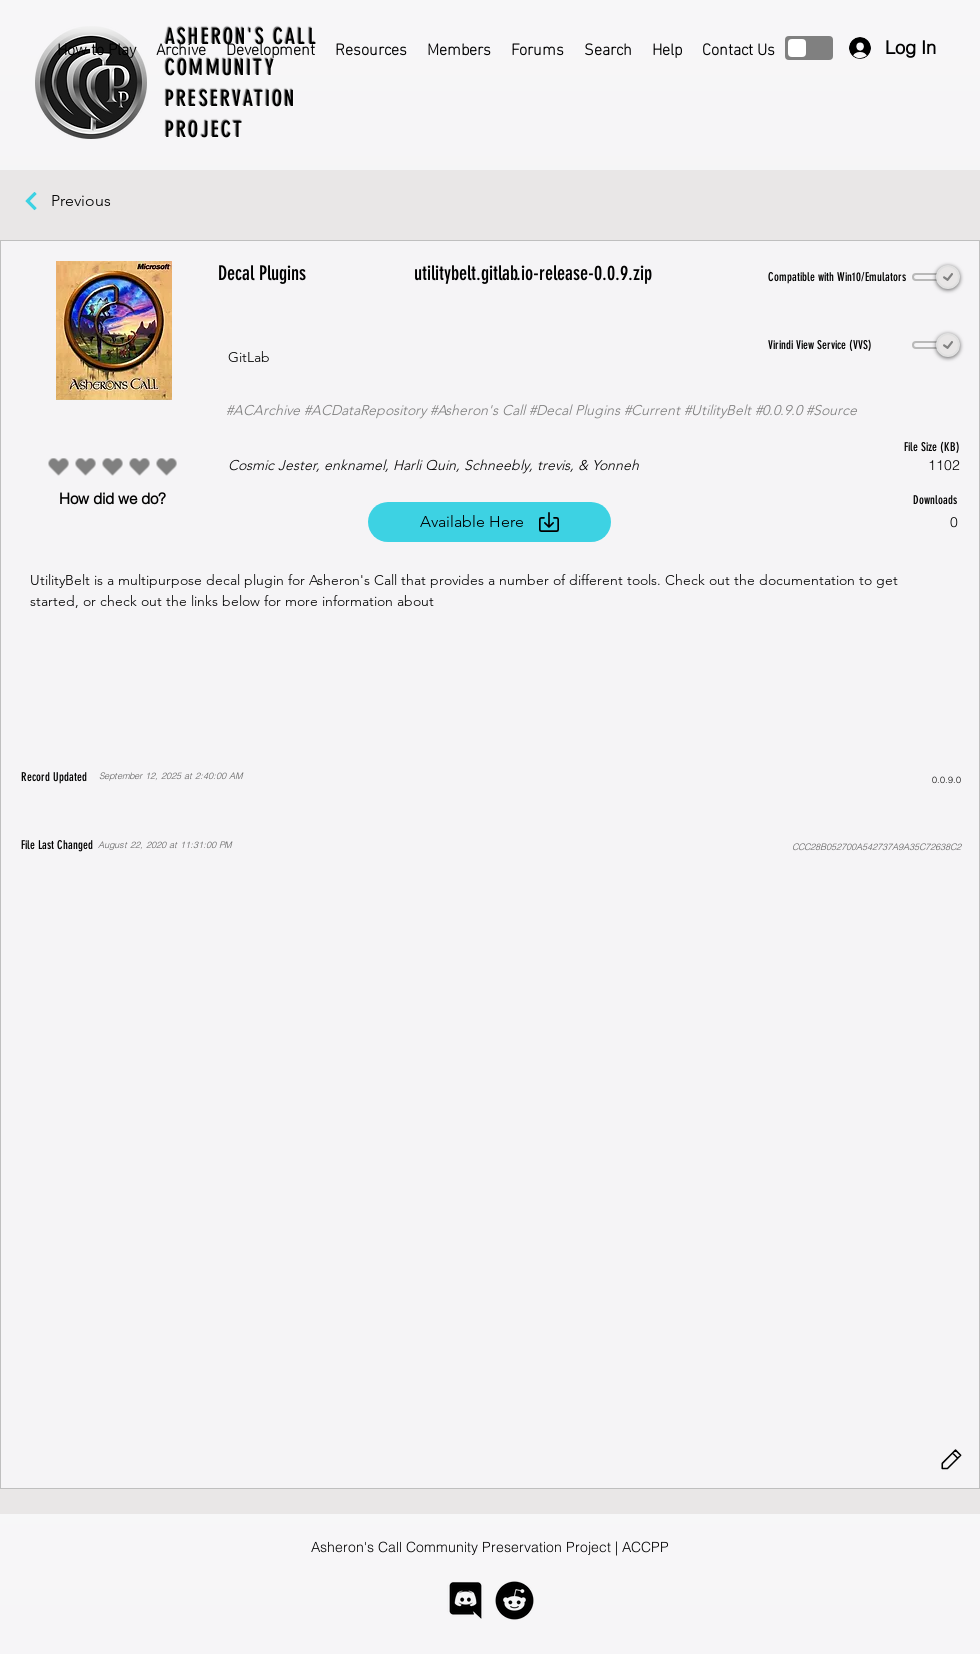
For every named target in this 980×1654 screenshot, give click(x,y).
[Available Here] (489, 522)
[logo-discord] (465, 1600)
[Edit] (951, 1460)
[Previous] (91, 201)
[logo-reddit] (514, 1600)
